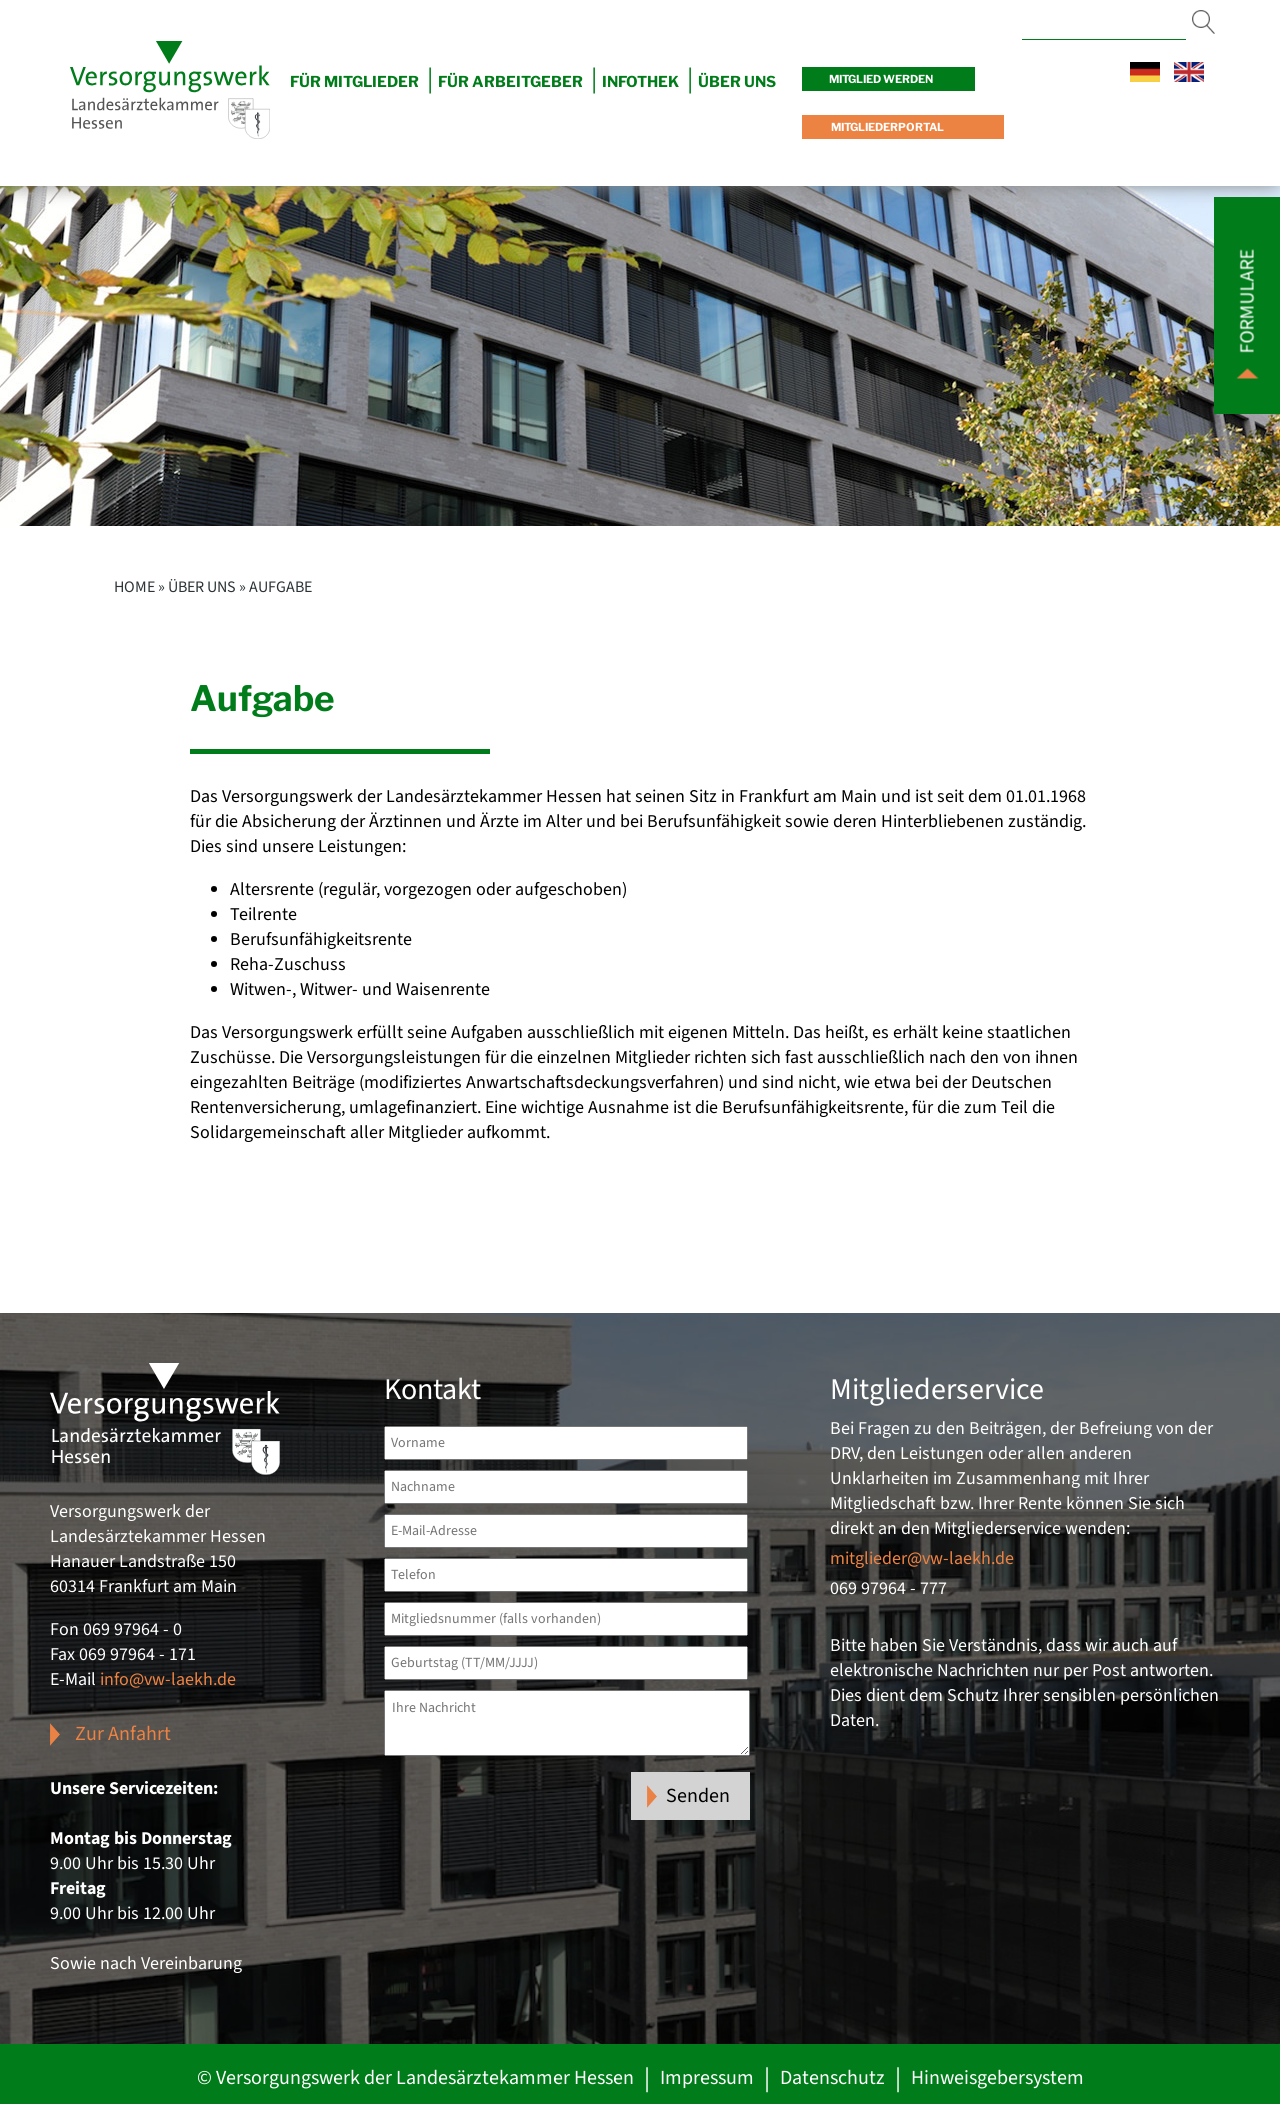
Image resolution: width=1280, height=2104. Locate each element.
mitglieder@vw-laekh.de (922, 1558)
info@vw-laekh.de (168, 1679)
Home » (139, 587)
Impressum (707, 2078)
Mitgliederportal (886, 127)
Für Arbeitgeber (510, 82)
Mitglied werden (881, 79)
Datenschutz (832, 2078)
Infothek (640, 82)
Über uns (202, 587)
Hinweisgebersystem (997, 2078)
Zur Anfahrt (123, 1734)
